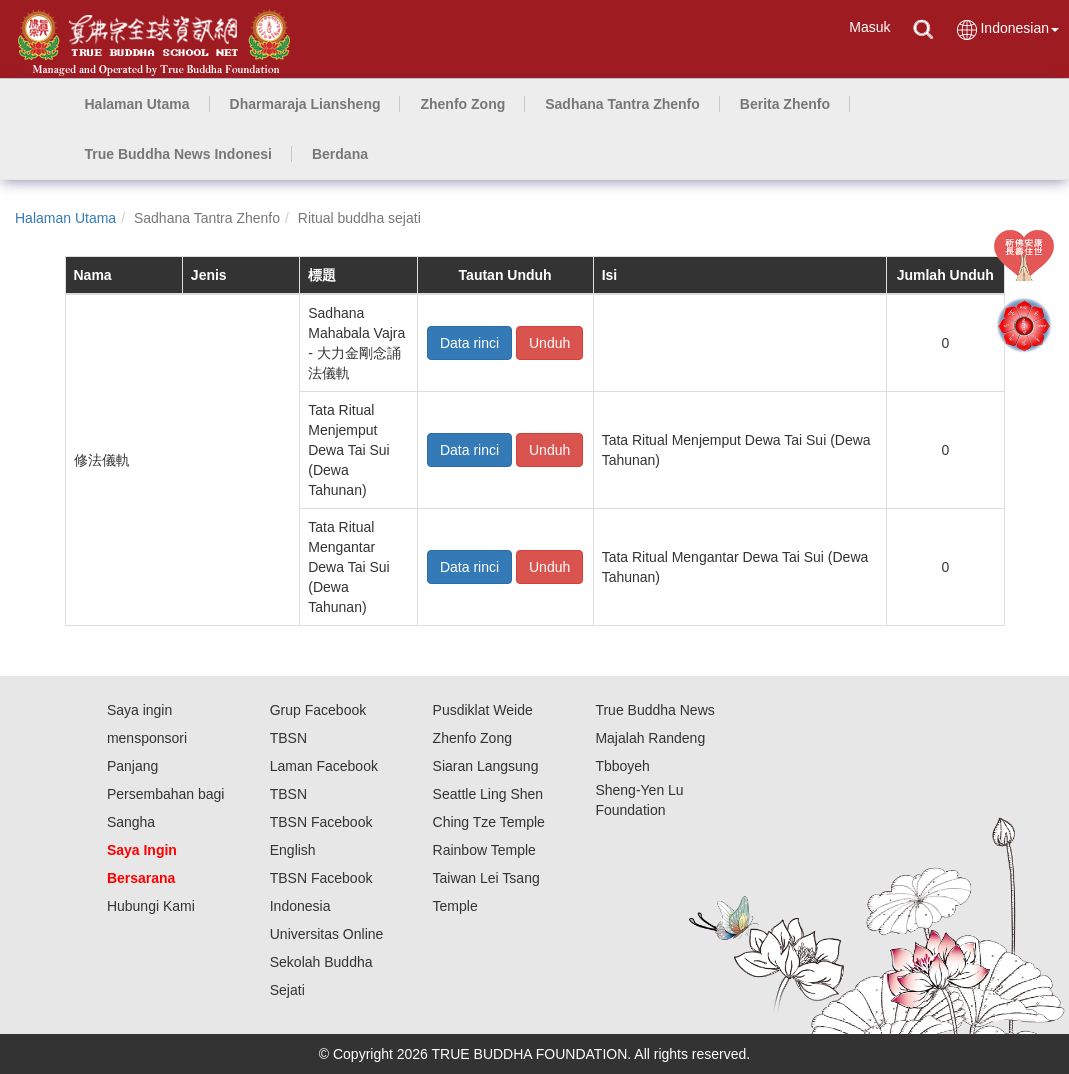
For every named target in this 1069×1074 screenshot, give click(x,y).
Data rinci (469, 343)
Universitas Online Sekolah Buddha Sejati (327, 962)
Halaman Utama (65, 218)
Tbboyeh (622, 766)
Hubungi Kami (151, 906)
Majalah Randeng (650, 738)
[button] (305, 104)
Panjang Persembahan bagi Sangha (166, 794)
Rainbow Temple (484, 850)
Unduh (549, 343)
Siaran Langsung (486, 766)
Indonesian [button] (1007, 29)
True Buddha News (654, 710)
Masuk (869, 27)
